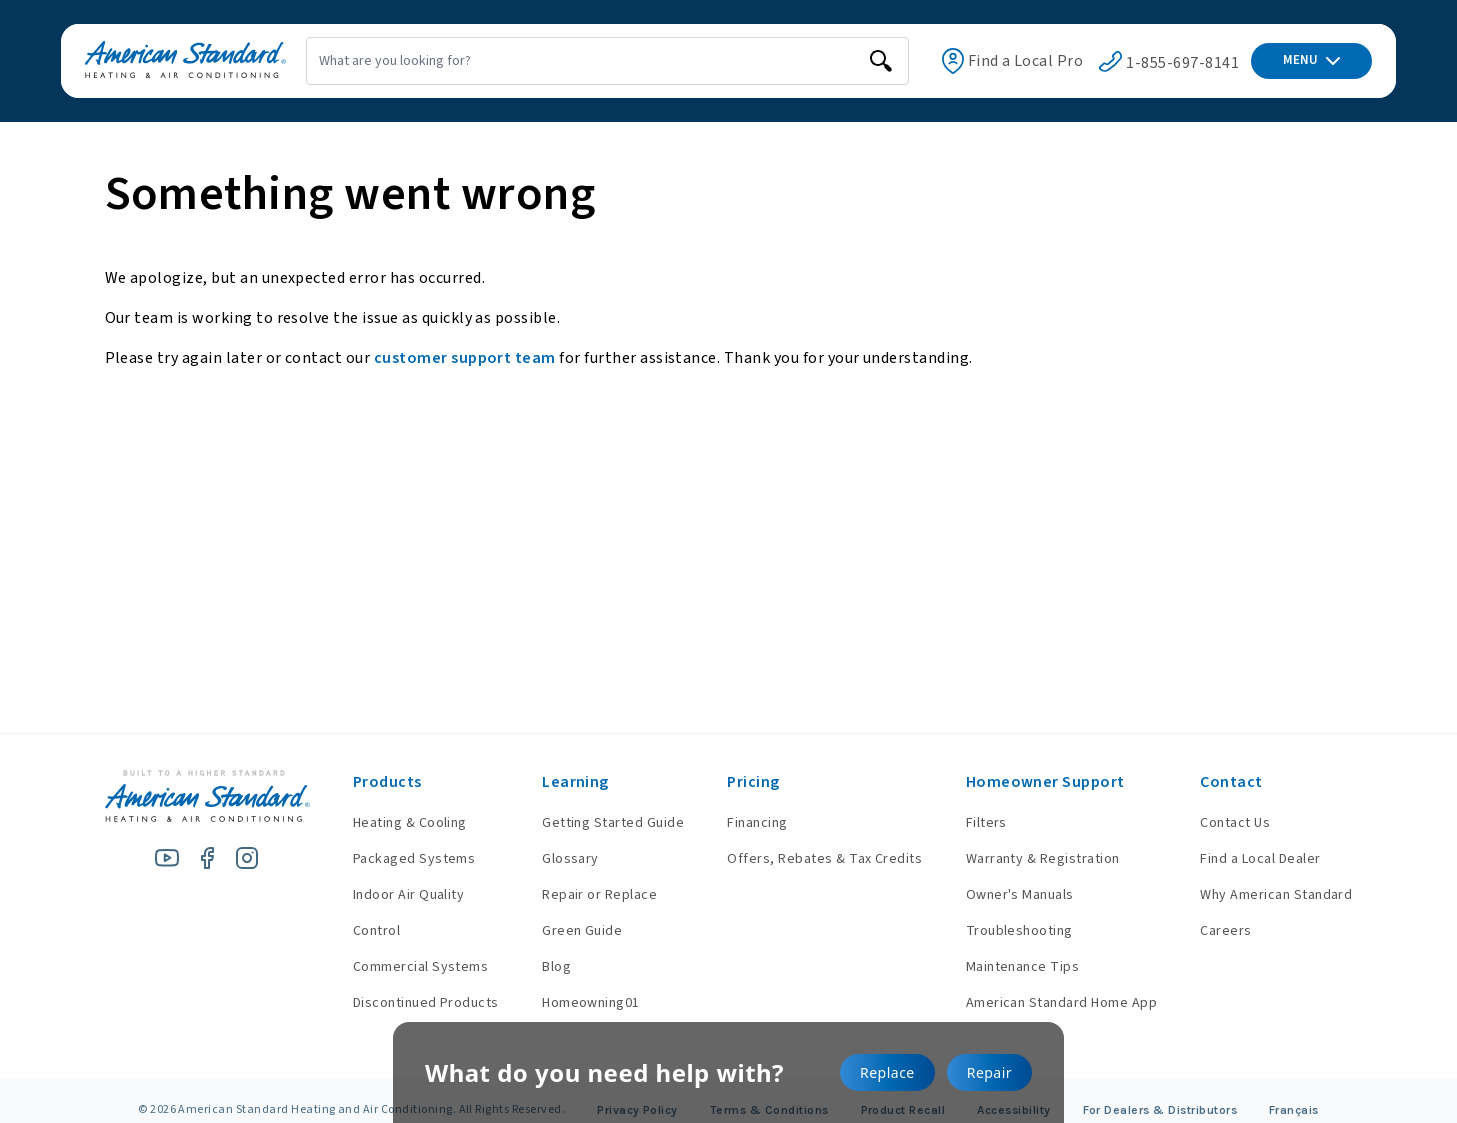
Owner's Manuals (1015, 895)
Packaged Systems (394, 859)
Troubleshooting (1014, 931)
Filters (981, 823)
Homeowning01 (576, 1003)
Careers (1225, 931)
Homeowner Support (1040, 782)
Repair (989, 1072)
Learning (560, 782)
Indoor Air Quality (389, 895)
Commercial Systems (401, 967)
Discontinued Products (406, 1003)
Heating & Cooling (390, 823)
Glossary (555, 859)
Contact (1231, 782)
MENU (1311, 60)
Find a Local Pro (994, 61)
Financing (747, 823)
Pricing (743, 782)
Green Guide (567, 931)
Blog (541, 967)
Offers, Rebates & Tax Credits (814, 859)
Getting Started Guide (598, 823)
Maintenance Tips (1018, 967)
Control (356, 931)
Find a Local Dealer (1260, 859)
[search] (833, 61)
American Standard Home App (1056, 1003)
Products (367, 782)
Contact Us (1235, 823)
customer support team (465, 358)
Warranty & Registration (1038, 859)
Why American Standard (1276, 895)
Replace (887, 1072)
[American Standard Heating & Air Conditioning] (161, 61)
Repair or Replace (584, 895)
